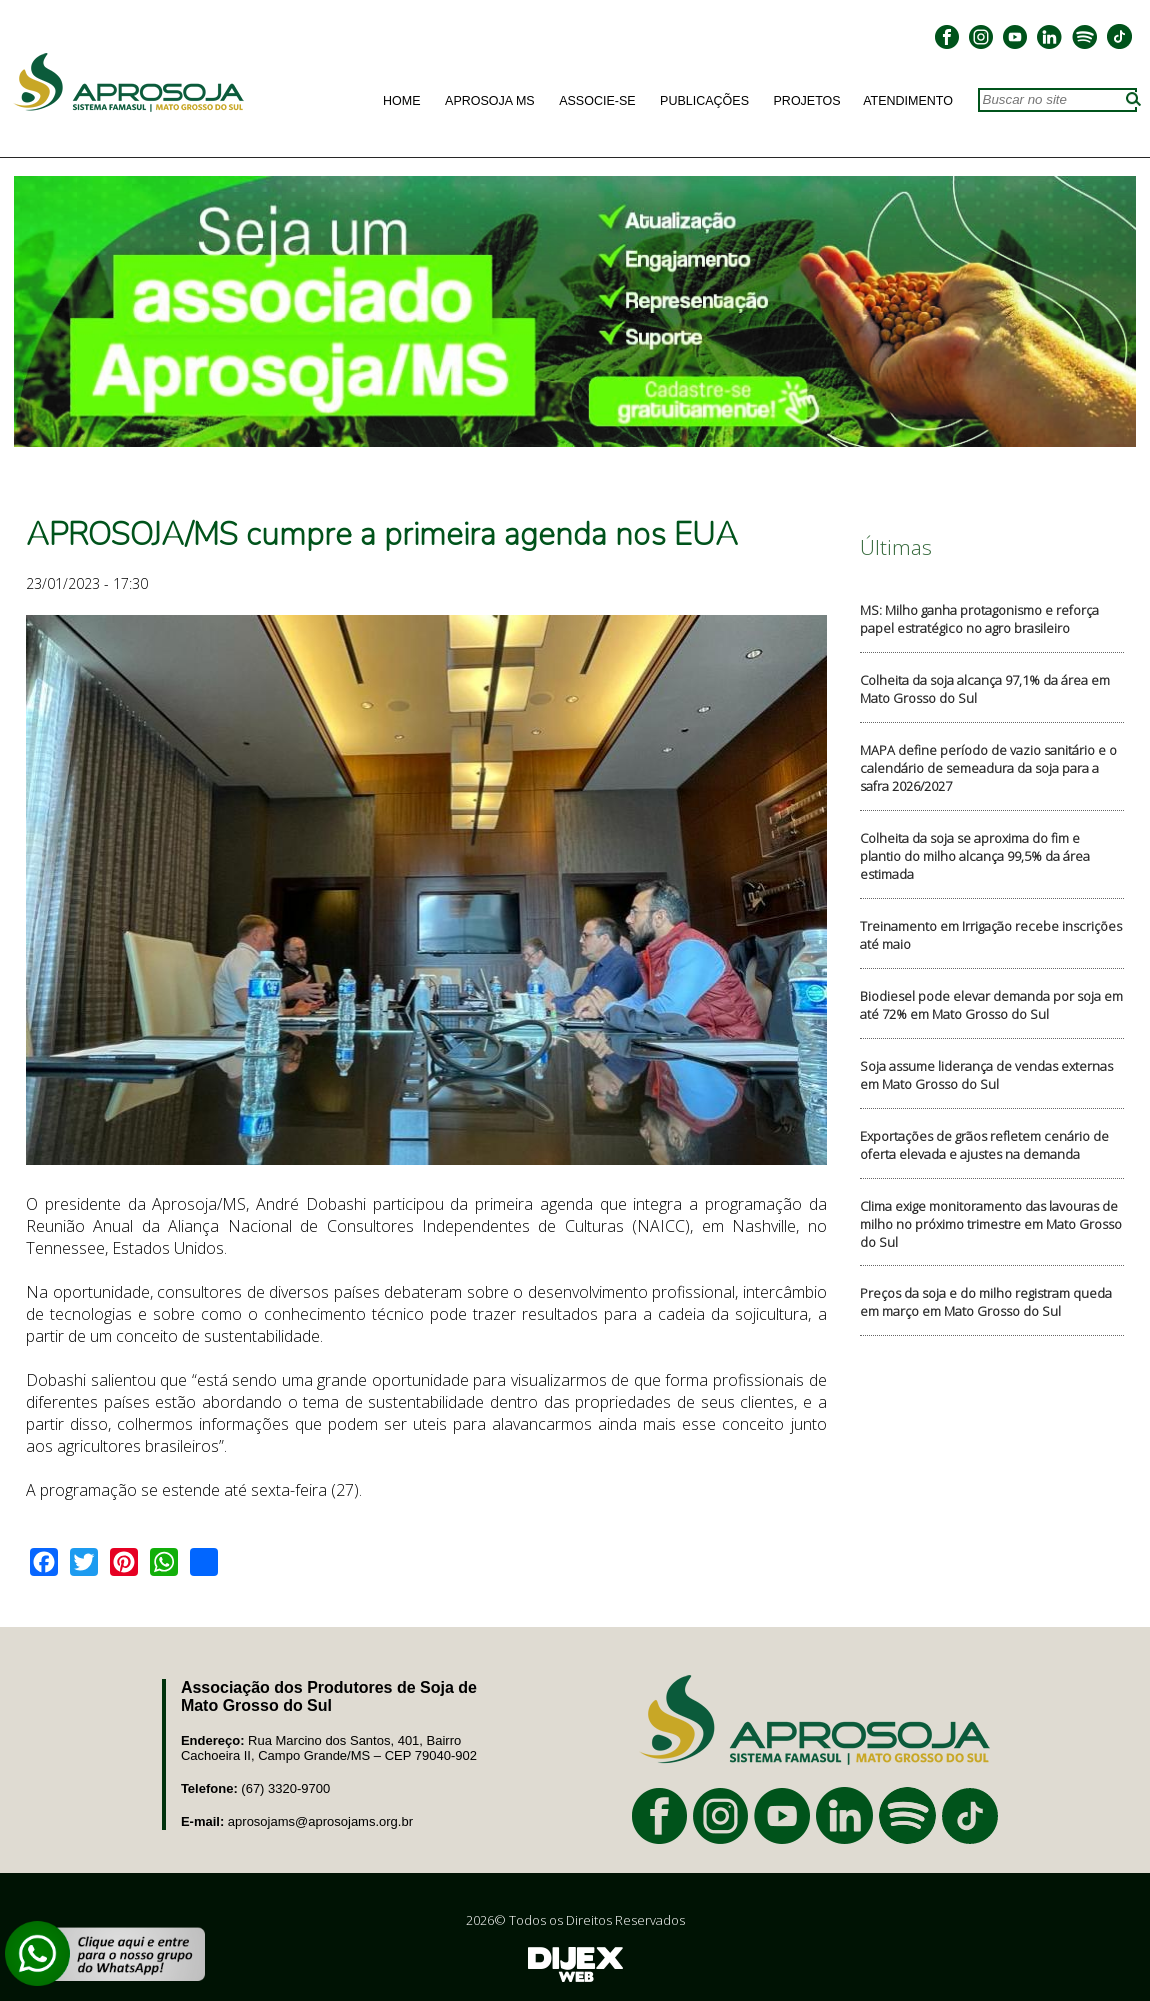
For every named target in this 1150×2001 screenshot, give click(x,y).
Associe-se (597, 101)
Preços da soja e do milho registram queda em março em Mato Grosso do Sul (986, 1302)
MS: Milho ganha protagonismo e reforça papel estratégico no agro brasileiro (979, 619)
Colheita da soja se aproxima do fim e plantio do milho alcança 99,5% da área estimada (975, 856)
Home (402, 101)
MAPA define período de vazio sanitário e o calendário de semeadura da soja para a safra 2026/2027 (988, 768)
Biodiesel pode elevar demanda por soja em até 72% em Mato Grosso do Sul (991, 1005)
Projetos (807, 101)
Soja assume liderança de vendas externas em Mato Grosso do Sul (986, 1075)
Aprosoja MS (490, 101)
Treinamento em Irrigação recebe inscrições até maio (991, 935)
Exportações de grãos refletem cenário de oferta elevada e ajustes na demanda (984, 1145)
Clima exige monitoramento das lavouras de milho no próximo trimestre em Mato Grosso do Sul (991, 1224)
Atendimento (908, 101)
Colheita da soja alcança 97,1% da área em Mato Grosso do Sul (985, 689)
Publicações (704, 101)
